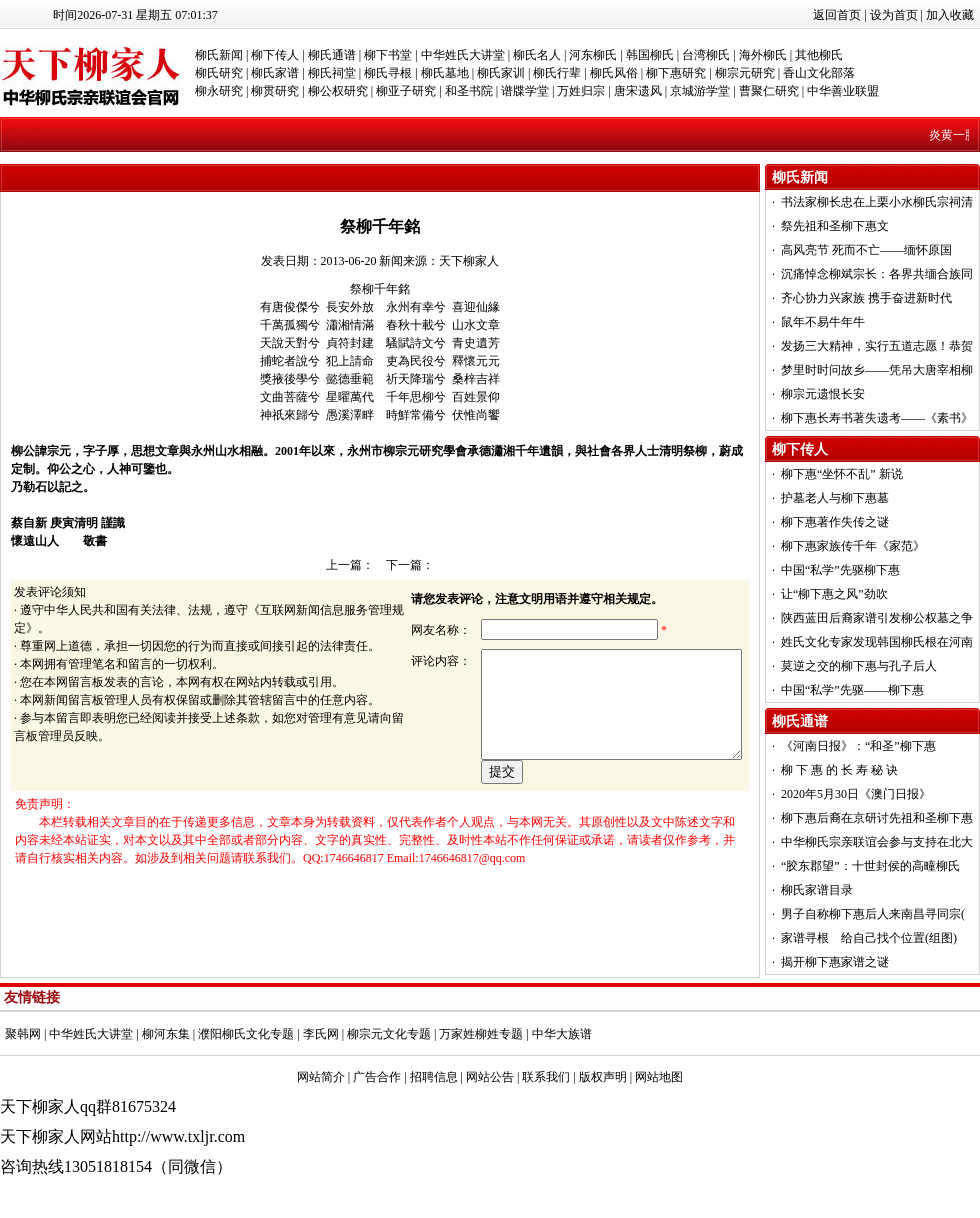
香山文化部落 (819, 73)
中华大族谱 (562, 1034)
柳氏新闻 (219, 55)
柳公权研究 (338, 91)
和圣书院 (469, 91)
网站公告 (490, 1077)
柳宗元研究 (745, 73)
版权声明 (603, 1077)
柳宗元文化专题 (389, 1034)
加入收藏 (950, 15)
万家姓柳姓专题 (481, 1034)
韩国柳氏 (650, 55)
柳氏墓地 (445, 73)
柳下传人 (275, 55)
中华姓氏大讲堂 (463, 55)
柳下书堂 (388, 55)
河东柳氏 (593, 55)
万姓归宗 (581, 91)
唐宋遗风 (638, 91)
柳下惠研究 (676, 73)
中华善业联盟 (843, 91)
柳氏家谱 (275, 73)
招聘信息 (434, 1077)
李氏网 (321, 1034)
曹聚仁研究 (769, 91)
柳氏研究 (219, 73)
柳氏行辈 (557, 73)
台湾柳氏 (706, 55)
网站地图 (659, 1077)
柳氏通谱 (332, 55)
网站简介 (321, 1077)
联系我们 (546, 1077)
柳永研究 (219, 91)
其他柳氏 (819, 55)
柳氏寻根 (388, 73)
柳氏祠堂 (332, 73)
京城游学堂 (700, 91)
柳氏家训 (501, 73)
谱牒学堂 (525, 91)
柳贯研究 (275, 91)
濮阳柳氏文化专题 (246, 1034)
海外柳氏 (763, 55)
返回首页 (837, 15)
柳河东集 (166, 1034)
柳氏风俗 (614, 73)
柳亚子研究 (406, 91)
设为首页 (894, 15)
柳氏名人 (537, 55)
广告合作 (377, 1077)
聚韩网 (23, 1034)
